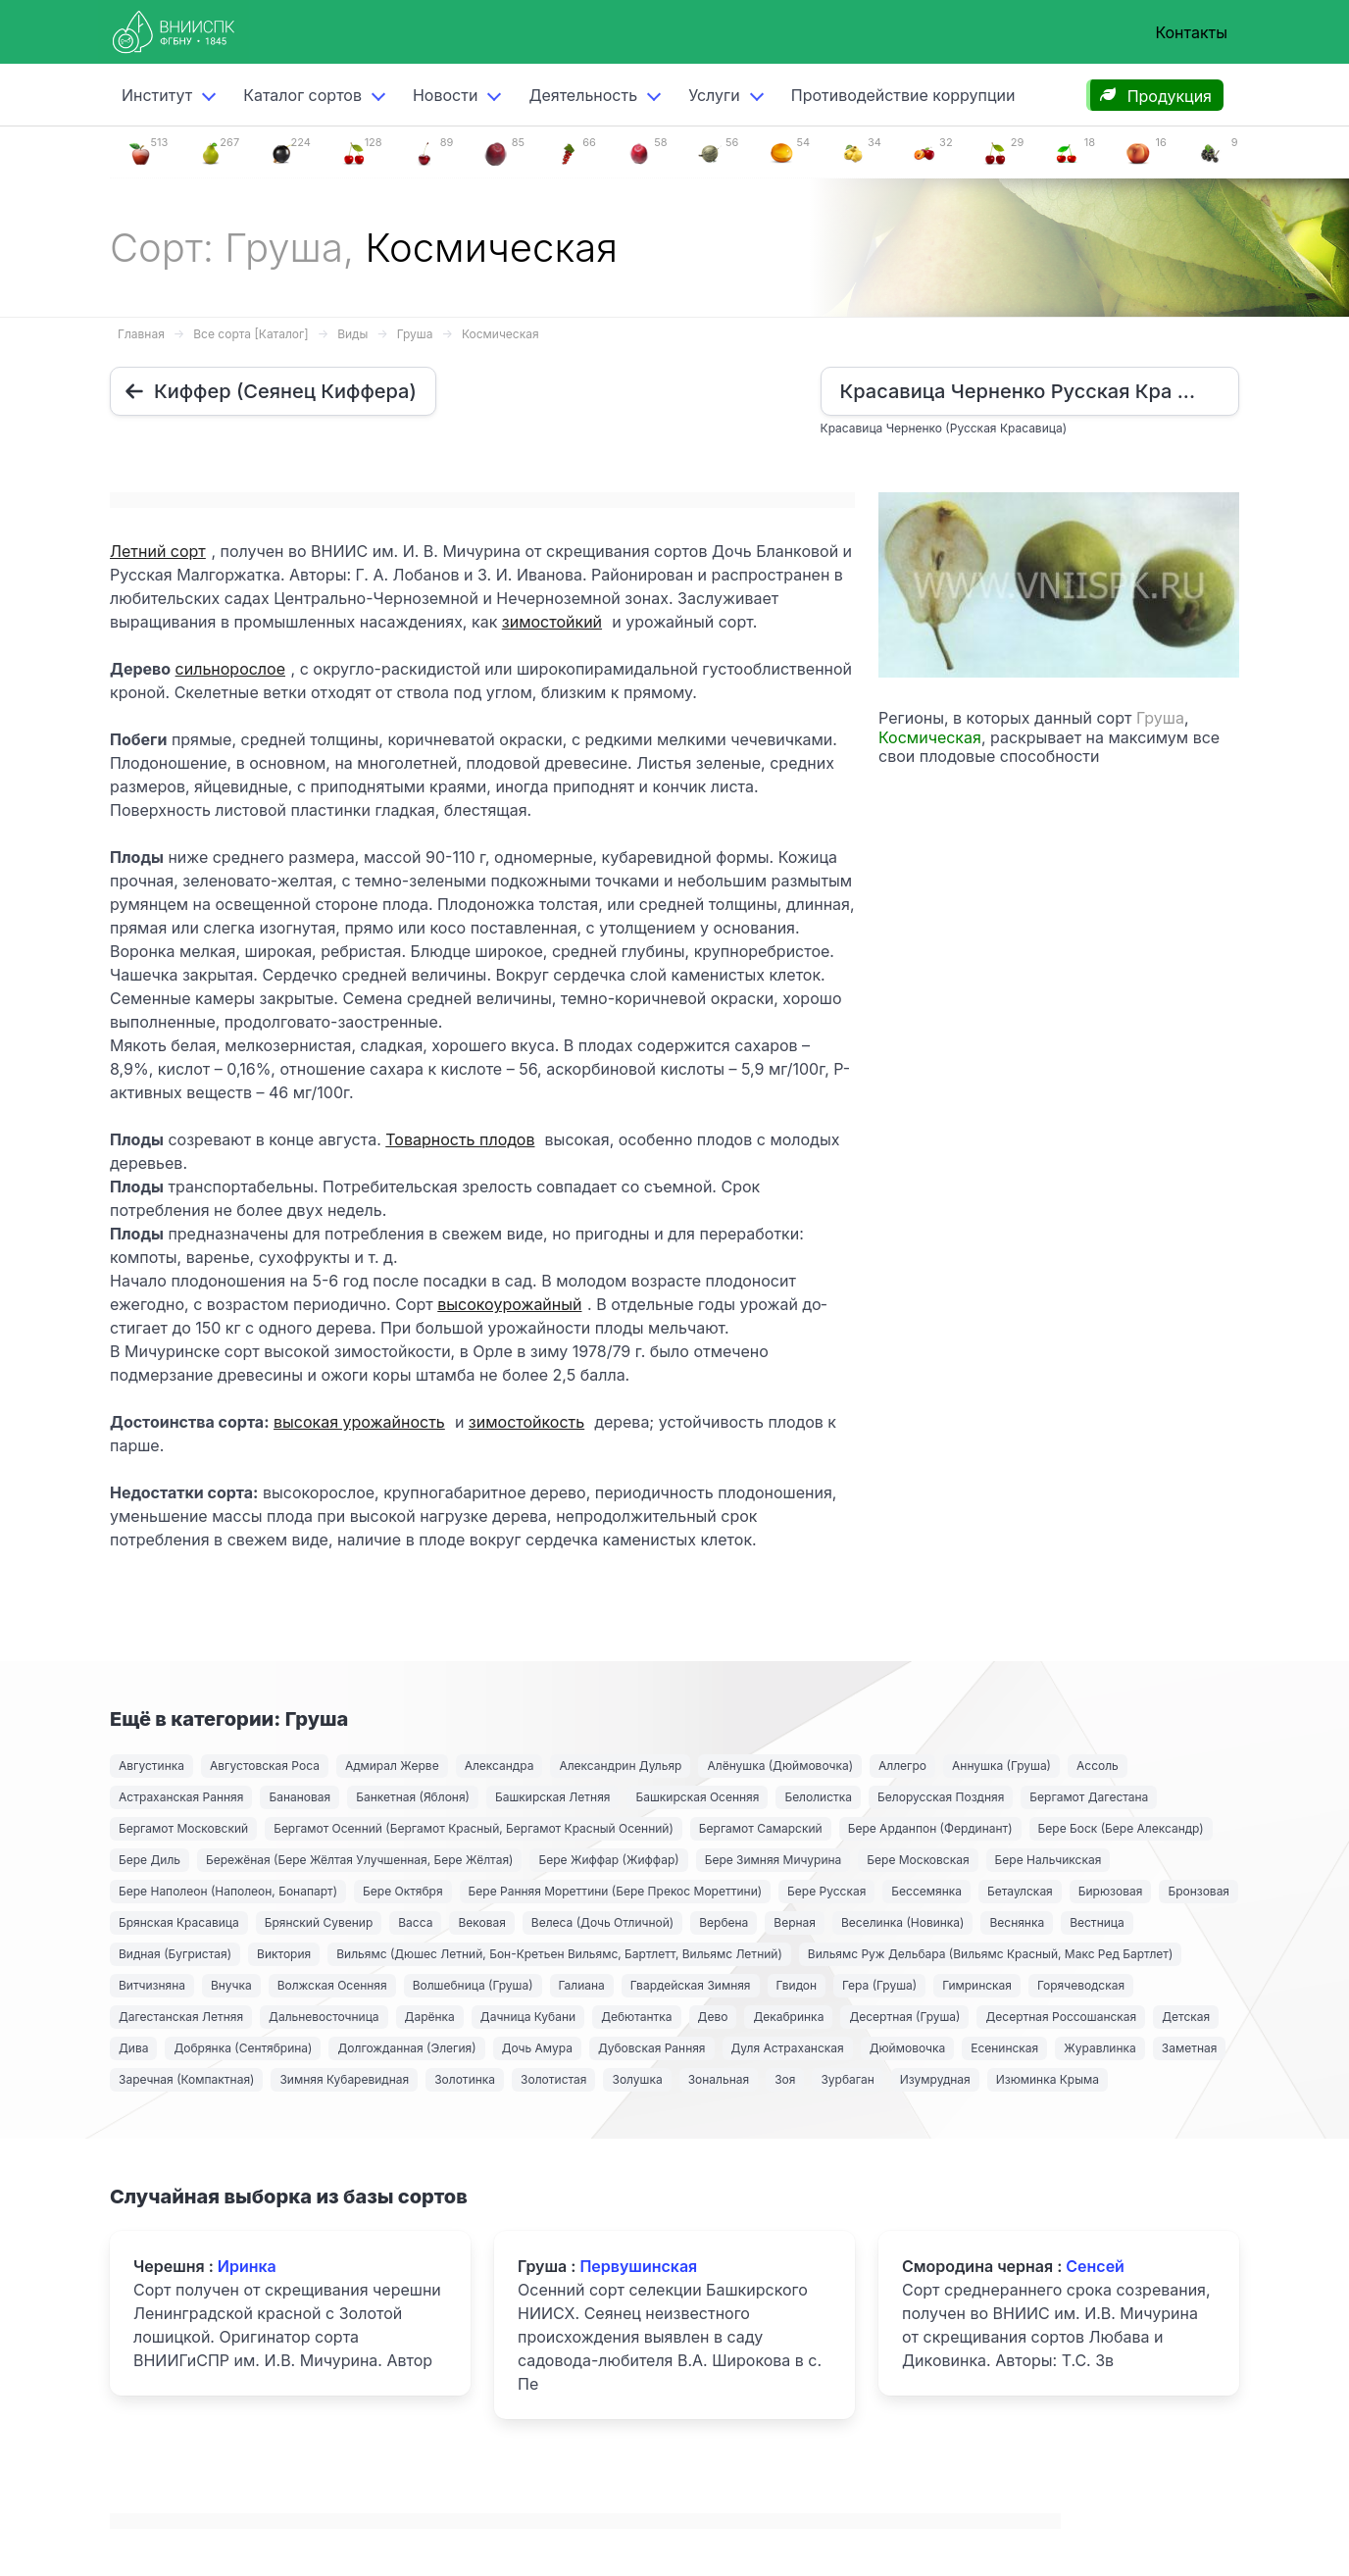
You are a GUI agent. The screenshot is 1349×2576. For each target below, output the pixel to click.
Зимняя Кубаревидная (344, 2079)
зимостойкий (552, 621)
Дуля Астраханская (787, 2048)
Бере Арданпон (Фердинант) (930, 1828)
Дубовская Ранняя (652, 2048)
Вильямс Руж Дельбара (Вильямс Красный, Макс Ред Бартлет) (991, 1953)
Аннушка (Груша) (1001, 1765)
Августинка (151, 1765)
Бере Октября (403, 1891)
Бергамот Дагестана (1088, 1797)
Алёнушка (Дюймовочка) (780, 1765)
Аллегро (902, 1765)
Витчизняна (152, 1985)
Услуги (714, 95)
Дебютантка (636, 2016)
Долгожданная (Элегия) (406, 2048)
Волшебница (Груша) (473, 1985)
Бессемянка (926, 1891)
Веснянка (1016, 1922)
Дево (713, 2016)
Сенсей (1095, 2266)
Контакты (1191, 32)
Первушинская (638, 2266)
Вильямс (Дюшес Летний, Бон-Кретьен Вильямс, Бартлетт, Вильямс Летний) (559, 1953)
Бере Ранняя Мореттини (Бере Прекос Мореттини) (616, 1891)
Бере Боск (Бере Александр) (1121, 1828)
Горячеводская (1080, 1985)
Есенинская (1004, 2048)
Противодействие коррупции (903, 95)
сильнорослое (230, 669)
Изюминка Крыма (1047, 2079)
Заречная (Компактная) (186, 2079)
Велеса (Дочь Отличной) (602, 1922)
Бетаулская (1020, 1891)
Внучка (231, 1985)
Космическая (500, 334)
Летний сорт (158, 551)
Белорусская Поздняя (940, 1797)
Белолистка (818, 1797)
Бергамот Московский (183, 1828)
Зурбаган (847, 2079)
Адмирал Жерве (392, 1765)
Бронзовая (1198, 1891)
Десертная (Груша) (904, 2016)
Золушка (637, 2079)
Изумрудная (935, 2079)
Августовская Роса (265, 1765)
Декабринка (788, 2016)
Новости (445, 95)
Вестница (1097, 1922)
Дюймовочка (908, 2048)
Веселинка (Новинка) (902, 1922)
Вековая (481, 1922)
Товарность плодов (459, 1139)
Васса (415, 1922)
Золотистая (553, 2079)
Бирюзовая (1110, 1891)
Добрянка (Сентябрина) (243, 2048)
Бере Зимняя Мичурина (773, 1859)
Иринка (247, 2266)
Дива (133, 2048)
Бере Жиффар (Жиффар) (608, 1859)
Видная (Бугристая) (175, 1953)
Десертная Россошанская (1060, 2016)
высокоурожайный (509, 1304)
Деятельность (582, 95)
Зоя (784, 2079)
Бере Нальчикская (1048, 1859)
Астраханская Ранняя (181, 1797)
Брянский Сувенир (319, 1922)
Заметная (1190, 2048)
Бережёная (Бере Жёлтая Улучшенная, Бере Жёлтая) (359, 1859)
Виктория (284, 1953)
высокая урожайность (359, 1422)
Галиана (582, 1985)
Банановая (299, 1797)
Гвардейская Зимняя (690, 1985)
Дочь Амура (537, 2048)
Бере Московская (918, 1859)
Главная (141, 334)
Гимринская (977, 1985)
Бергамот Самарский (761, 1828)
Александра (499, 1765)
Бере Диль (149, 1859)
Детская (1186, 2016)
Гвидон (797, 1985)
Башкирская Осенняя (697, 1797)
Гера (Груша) (879, 1985)
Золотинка (464, 2079)
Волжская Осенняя (332, 1985)
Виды (352, 334)
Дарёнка (430, 2016)
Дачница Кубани (527, 2016)
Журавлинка (1100, 2048)
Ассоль (1097, 1765)
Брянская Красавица (179, 1922)
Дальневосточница (324, 2016)
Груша (415, 334)
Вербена (723, 1922)
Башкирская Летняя (553, 1797)
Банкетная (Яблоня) (413, 1797)
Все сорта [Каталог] (250, 334)
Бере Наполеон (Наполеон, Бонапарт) (228, 1891)
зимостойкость (526, 1422)
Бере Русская (826, 1891)
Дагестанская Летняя (181, 2016)
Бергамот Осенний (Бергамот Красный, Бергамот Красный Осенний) (474, 1828)
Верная (795, 1922)
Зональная (718, 2079)
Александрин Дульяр (620, 1765)
